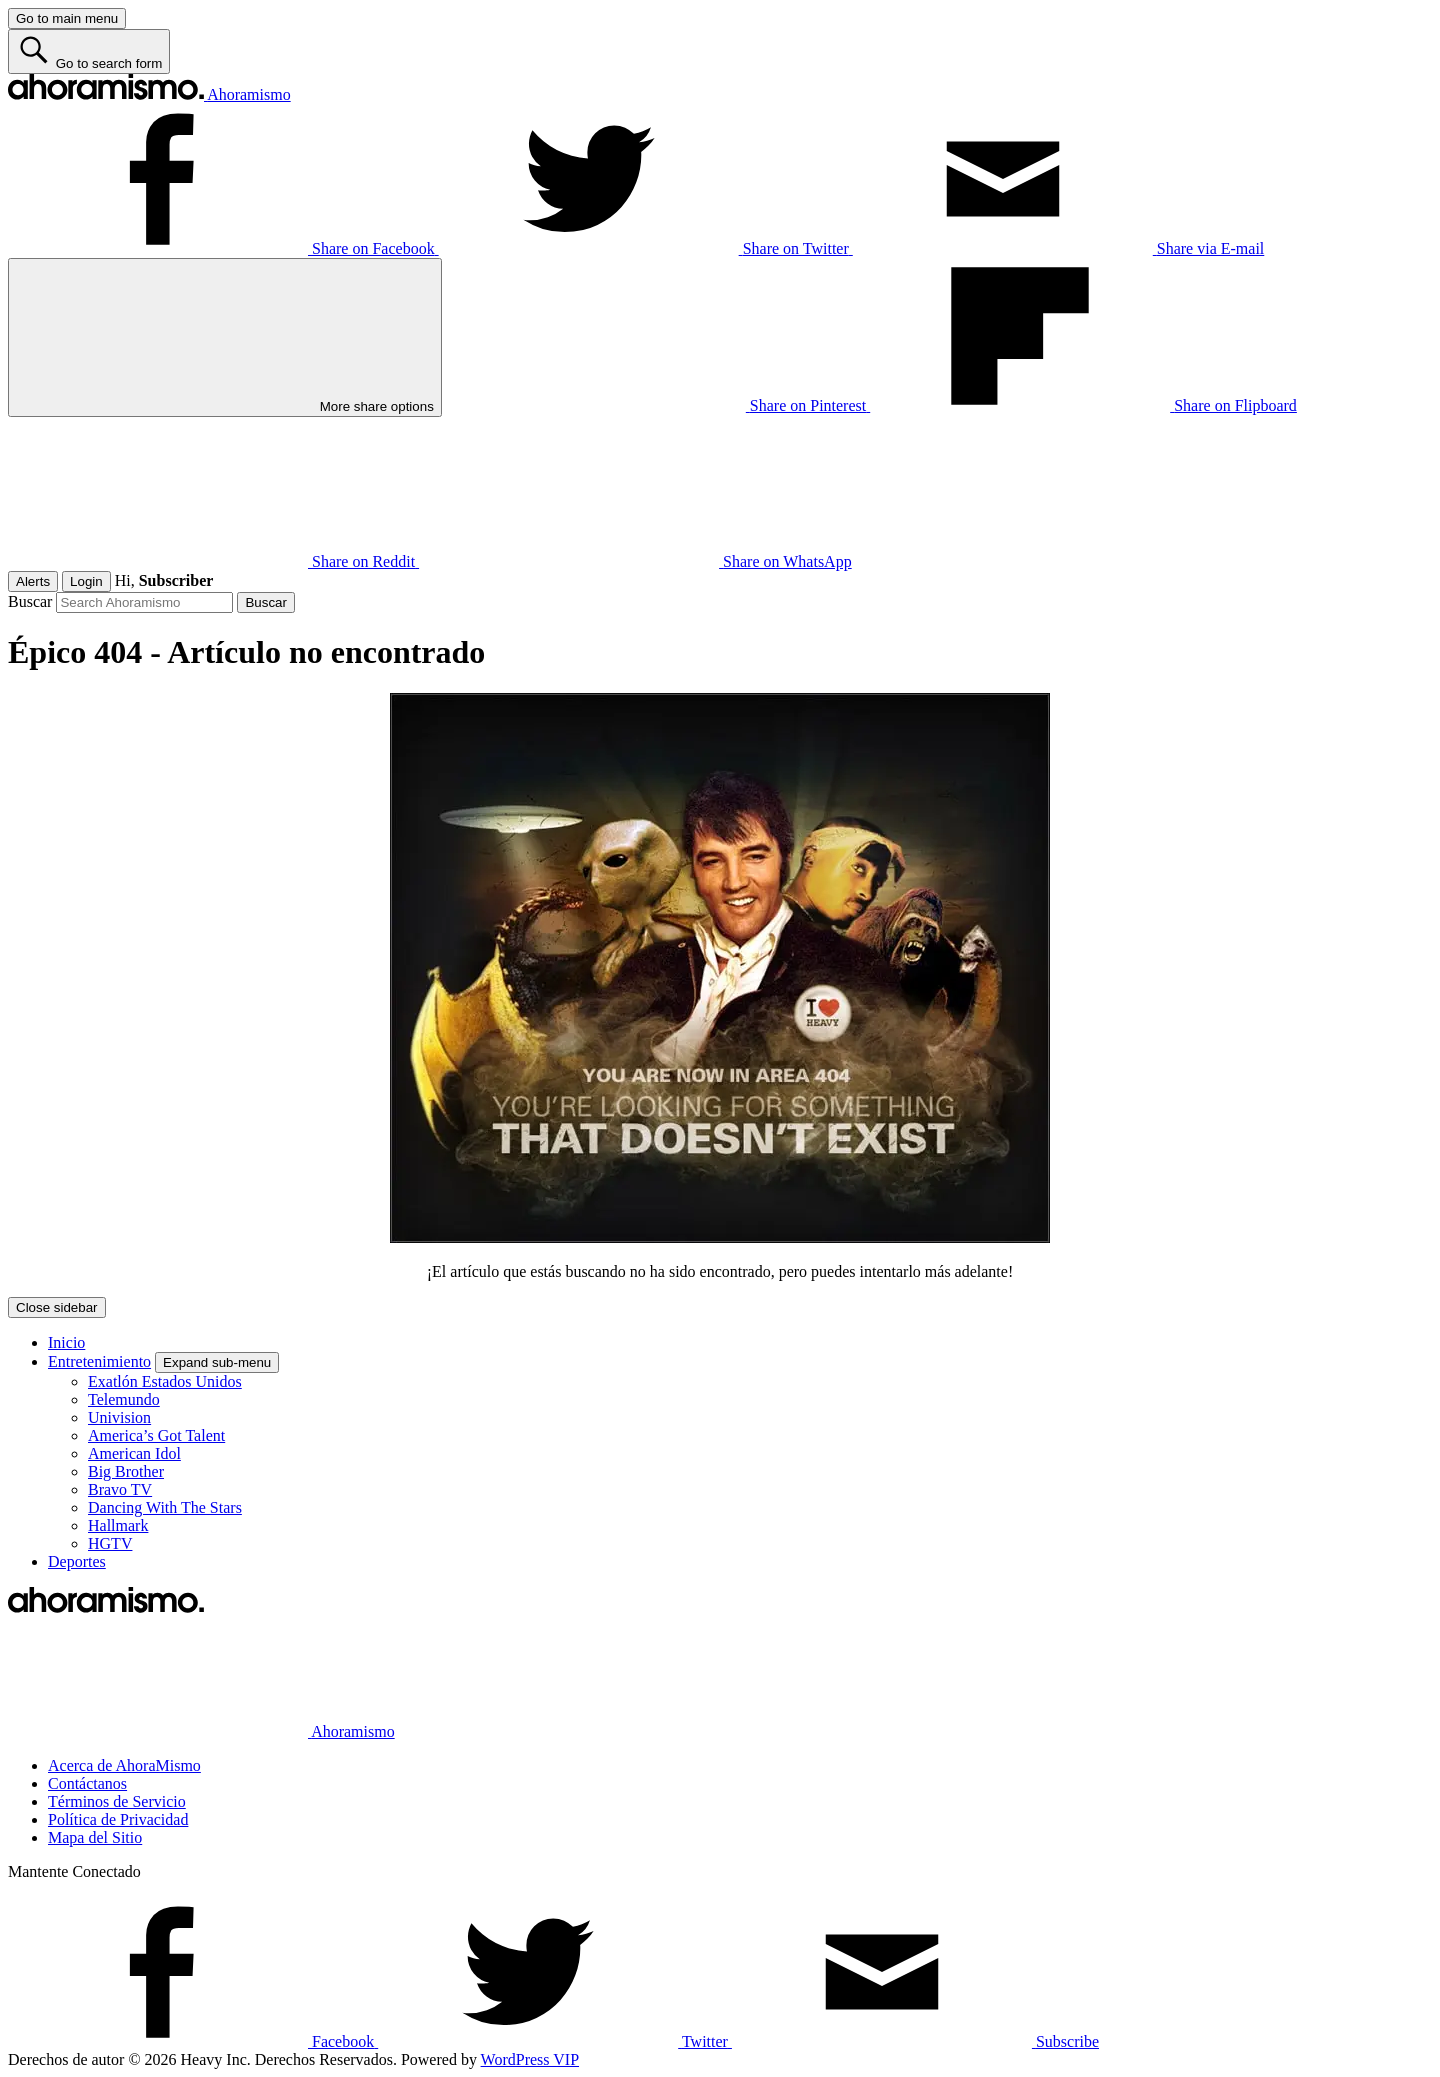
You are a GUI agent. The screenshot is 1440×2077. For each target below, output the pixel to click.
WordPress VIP (530, 2059)
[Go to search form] (89, 51)
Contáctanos (87, 1783)
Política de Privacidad (118, 1819)
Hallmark (118, 1525)
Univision (119, 1417)
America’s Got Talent (156, 1435)
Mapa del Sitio (95, 1837)
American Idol (134, 1453)
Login (86, 581)
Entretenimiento (99, 1361)
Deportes (77, 1561)
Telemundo (124, 1399)
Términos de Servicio (117, 1801)
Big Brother (126, 1471)
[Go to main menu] (67, 18)
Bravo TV (120, 1489)
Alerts (33, 581)
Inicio (66, 1342)
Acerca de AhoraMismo (124, 1765)
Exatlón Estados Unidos (165, 1381)
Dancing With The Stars (165, 1507)
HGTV (110, 1543)
